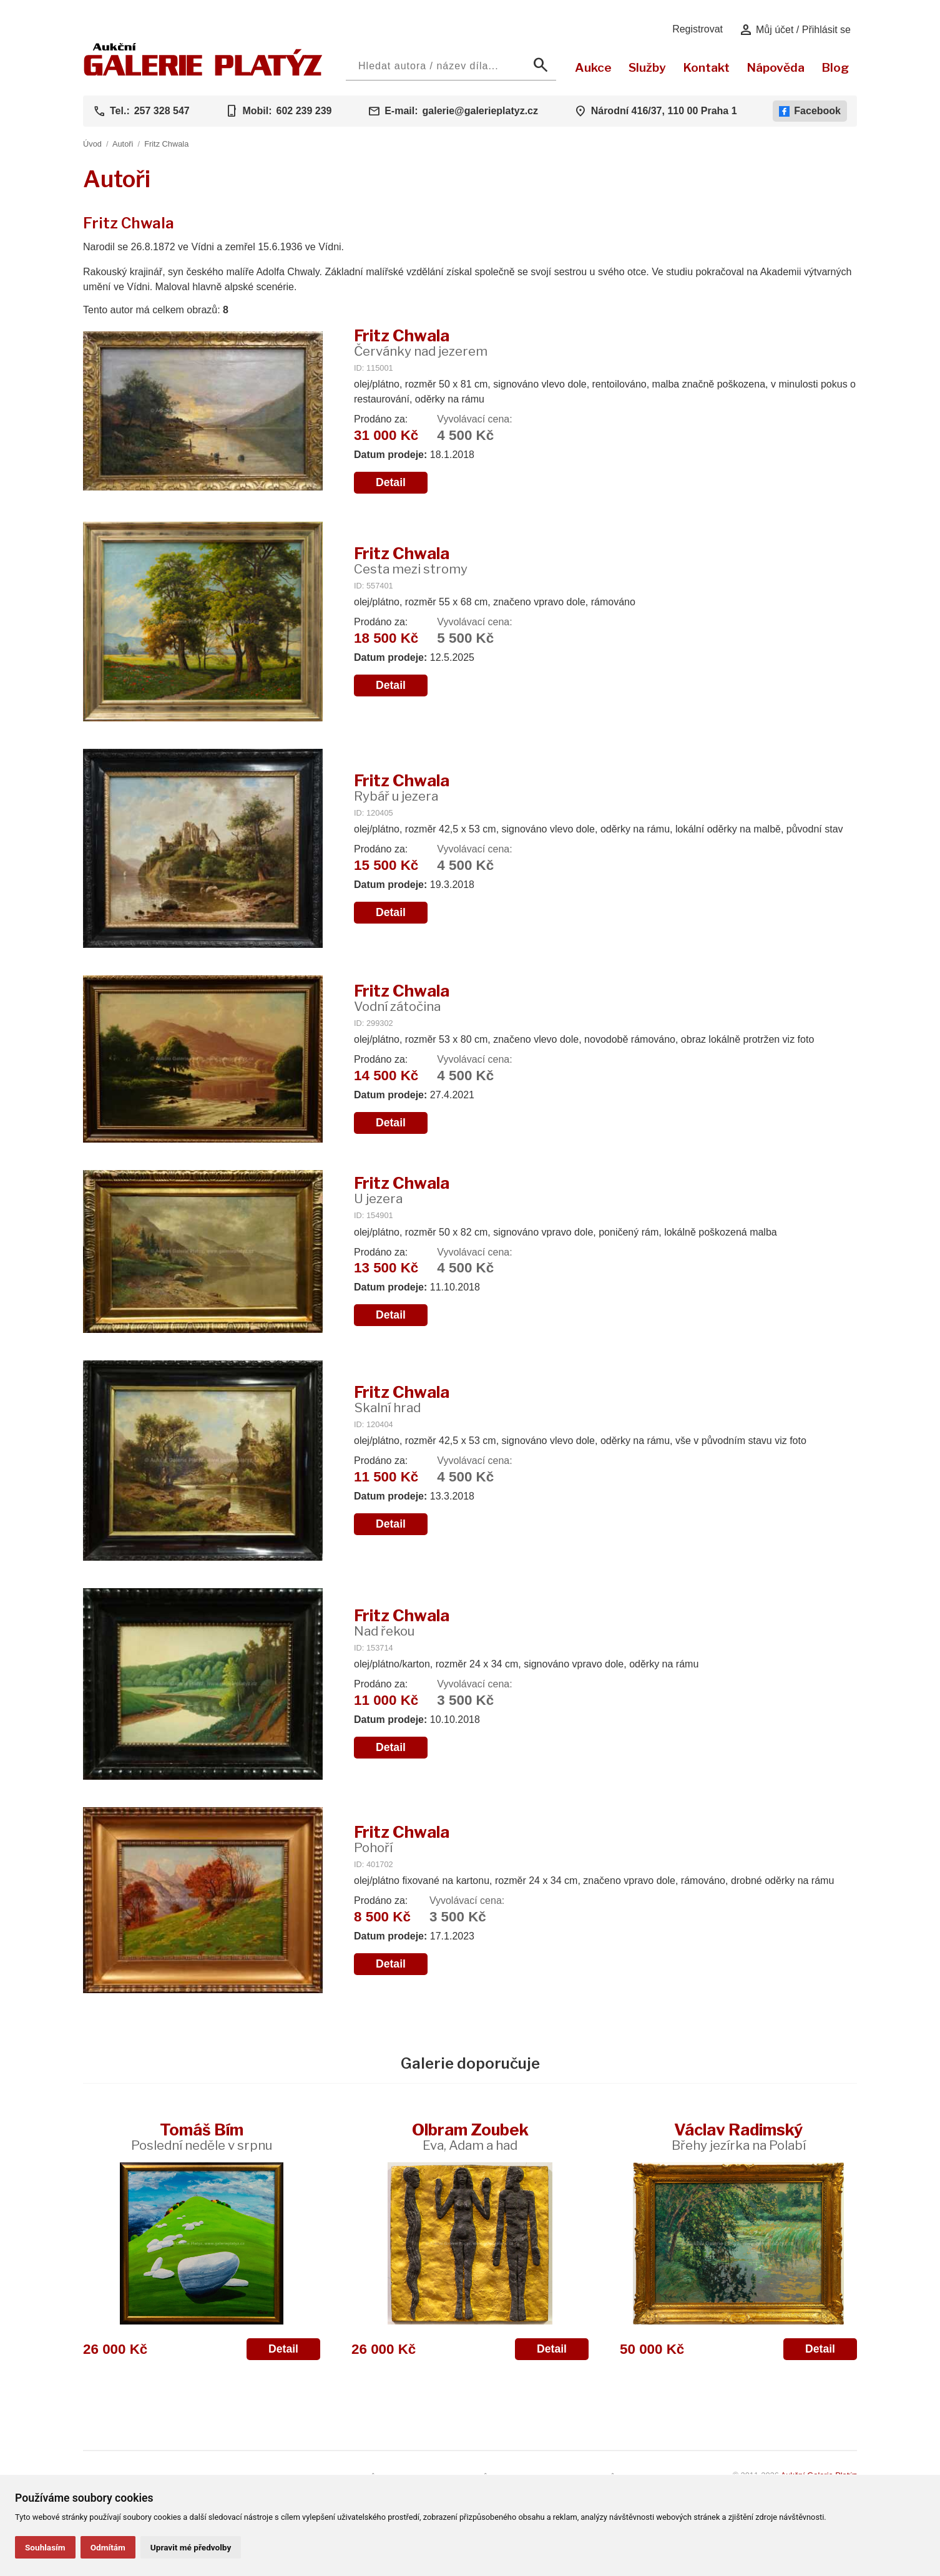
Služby (647, 67)
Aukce (593, 67)
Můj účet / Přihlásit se (794, 30)
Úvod (92, 144)
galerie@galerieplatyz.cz (480, 110)
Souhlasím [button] (45, 2547)
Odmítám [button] (108, 2547)
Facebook (810, 111)
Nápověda (776, 67)
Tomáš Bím (201, 2136)
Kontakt (706, 67)
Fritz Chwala (166, 144)
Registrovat (697, 29)
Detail (391, 482)
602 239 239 (303, 110)
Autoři (122, 144)
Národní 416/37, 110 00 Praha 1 (664, 110)
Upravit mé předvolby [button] (190, 2547)
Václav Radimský (739, 2136)
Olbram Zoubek (470, 2136)
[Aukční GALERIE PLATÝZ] (203, 72)
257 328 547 (162, 110)
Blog (835, 67)
